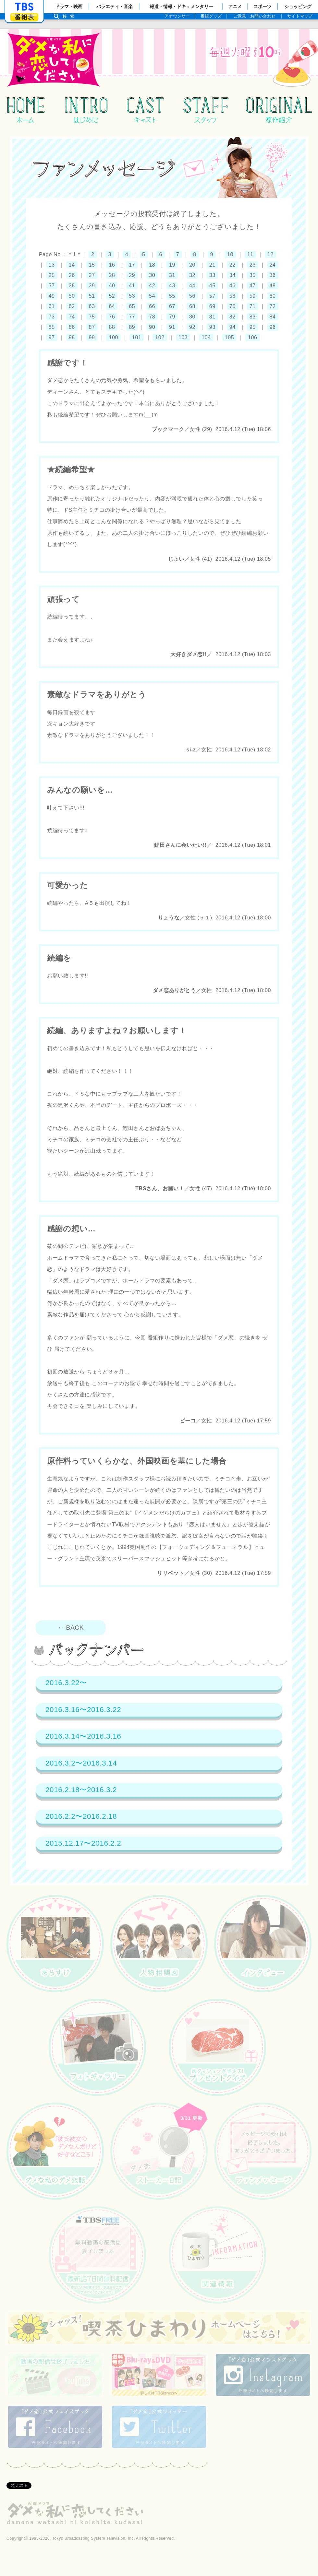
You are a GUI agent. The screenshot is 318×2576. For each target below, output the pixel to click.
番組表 (24, 17)
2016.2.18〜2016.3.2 (81, 1790)
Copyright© (17, 2538)
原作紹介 (279, 110)
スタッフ (205, 110)
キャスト (145, 110)
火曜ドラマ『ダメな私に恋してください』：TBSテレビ (144, 58)
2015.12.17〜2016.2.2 (83, 1843)
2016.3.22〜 (66, 1683)
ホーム (26, 110)
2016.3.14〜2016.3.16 (83, 1736)
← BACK (74, 1627)
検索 (70, 16)
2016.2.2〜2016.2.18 (81, 1816)
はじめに (86, 110)
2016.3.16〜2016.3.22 (83, 1710)
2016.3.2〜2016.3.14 (81, 1763)
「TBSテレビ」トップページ (24, 7)
